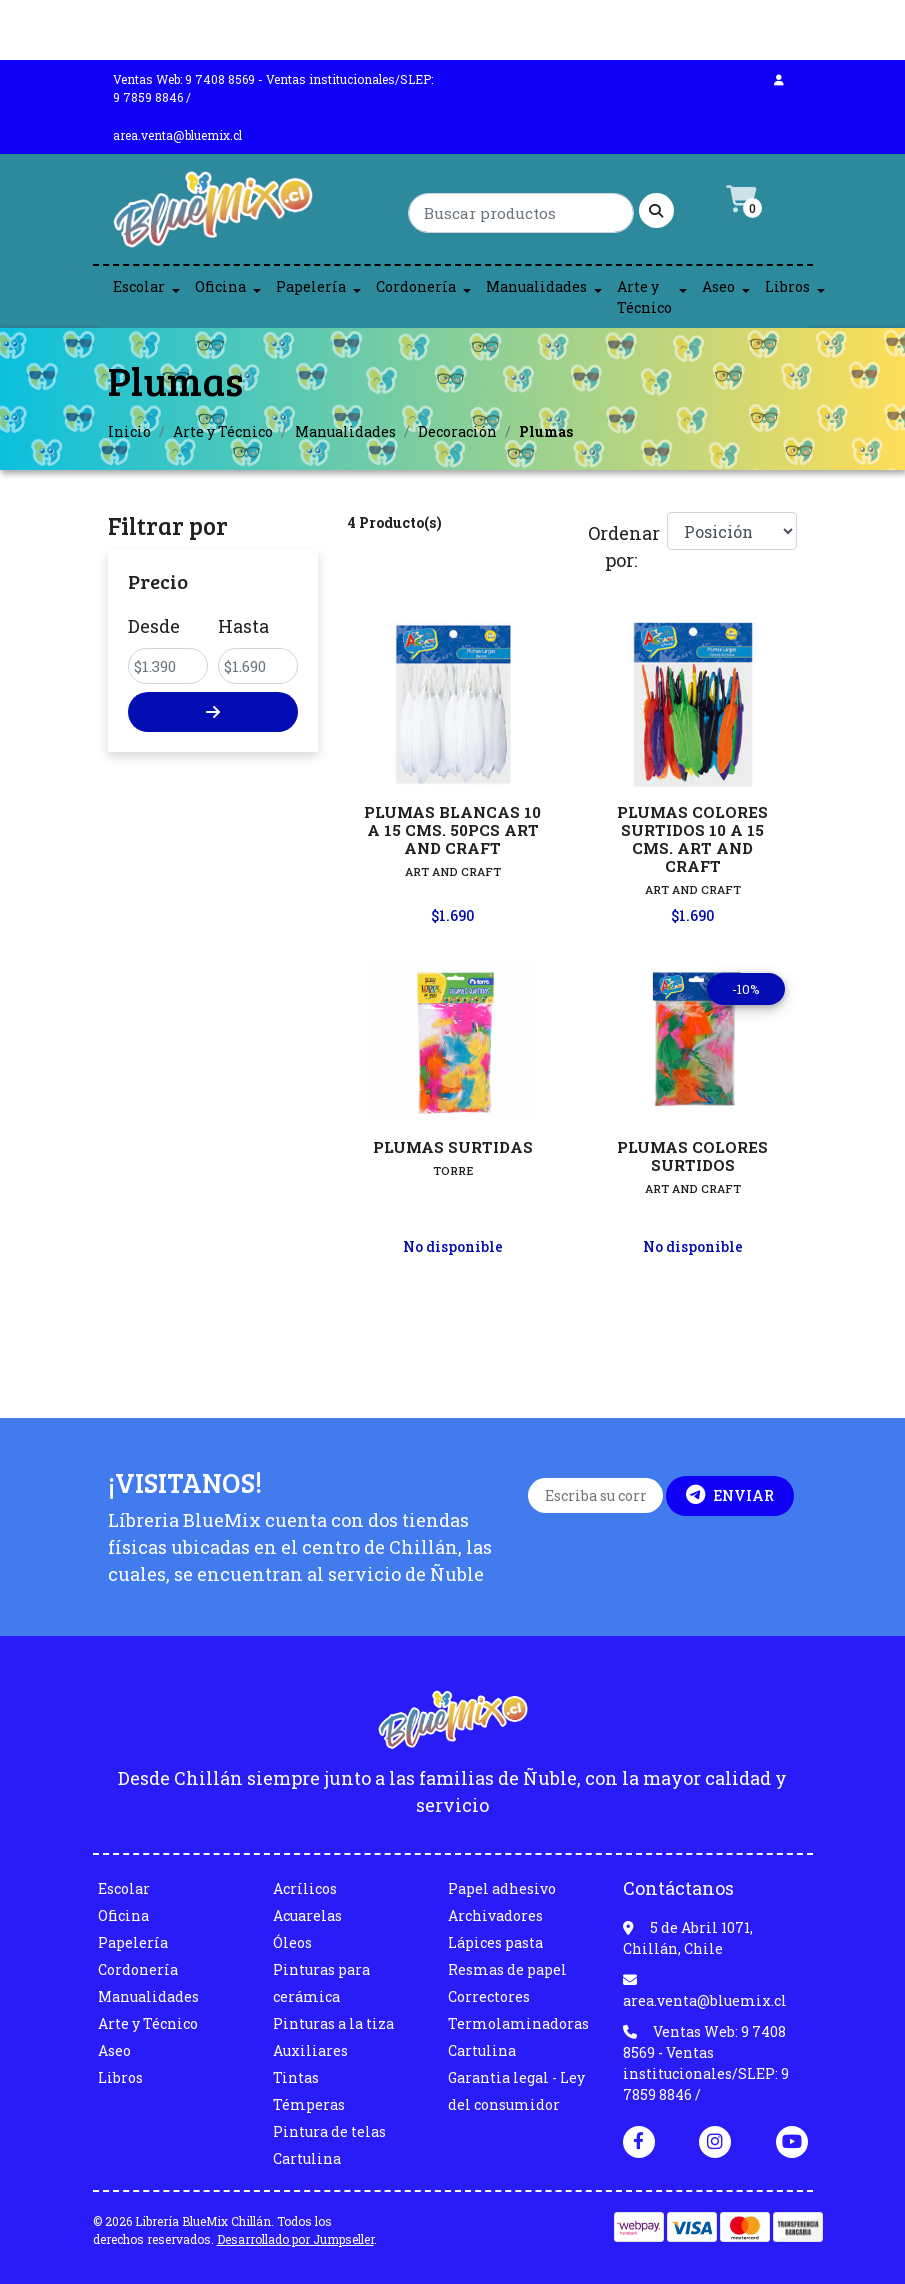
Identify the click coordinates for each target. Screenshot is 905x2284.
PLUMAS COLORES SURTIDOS (692, 1156)
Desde (154, 626)
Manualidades (536, 286)
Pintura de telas (329, 2131)
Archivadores (495, 1915)
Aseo (718, 286)
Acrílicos (305, 1888)
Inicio (129, 431)
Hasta (243, 626)
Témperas (309, 2104)
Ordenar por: (620, 546)
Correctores (489, 1996)
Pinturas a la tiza (333, 2023)
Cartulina (307, 2158)
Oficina (220, 286)
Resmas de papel (507, 1969)
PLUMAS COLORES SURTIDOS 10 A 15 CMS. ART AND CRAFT (692, 839)
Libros (787, 286)
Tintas (296, 2077)
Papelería (311, 286)
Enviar (730, 1495)
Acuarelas (307, 1915)
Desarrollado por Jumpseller (295, 2239)
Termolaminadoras (518, 2023)
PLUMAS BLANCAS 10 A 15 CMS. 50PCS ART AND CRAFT (452, 830)
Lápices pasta (495, 1942)
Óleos (292, 1942)
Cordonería (416, 286)
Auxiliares (310, 2050)
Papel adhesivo (502, 1888)
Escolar (139, 286)
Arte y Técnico (644, 297)
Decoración (457, 431)
